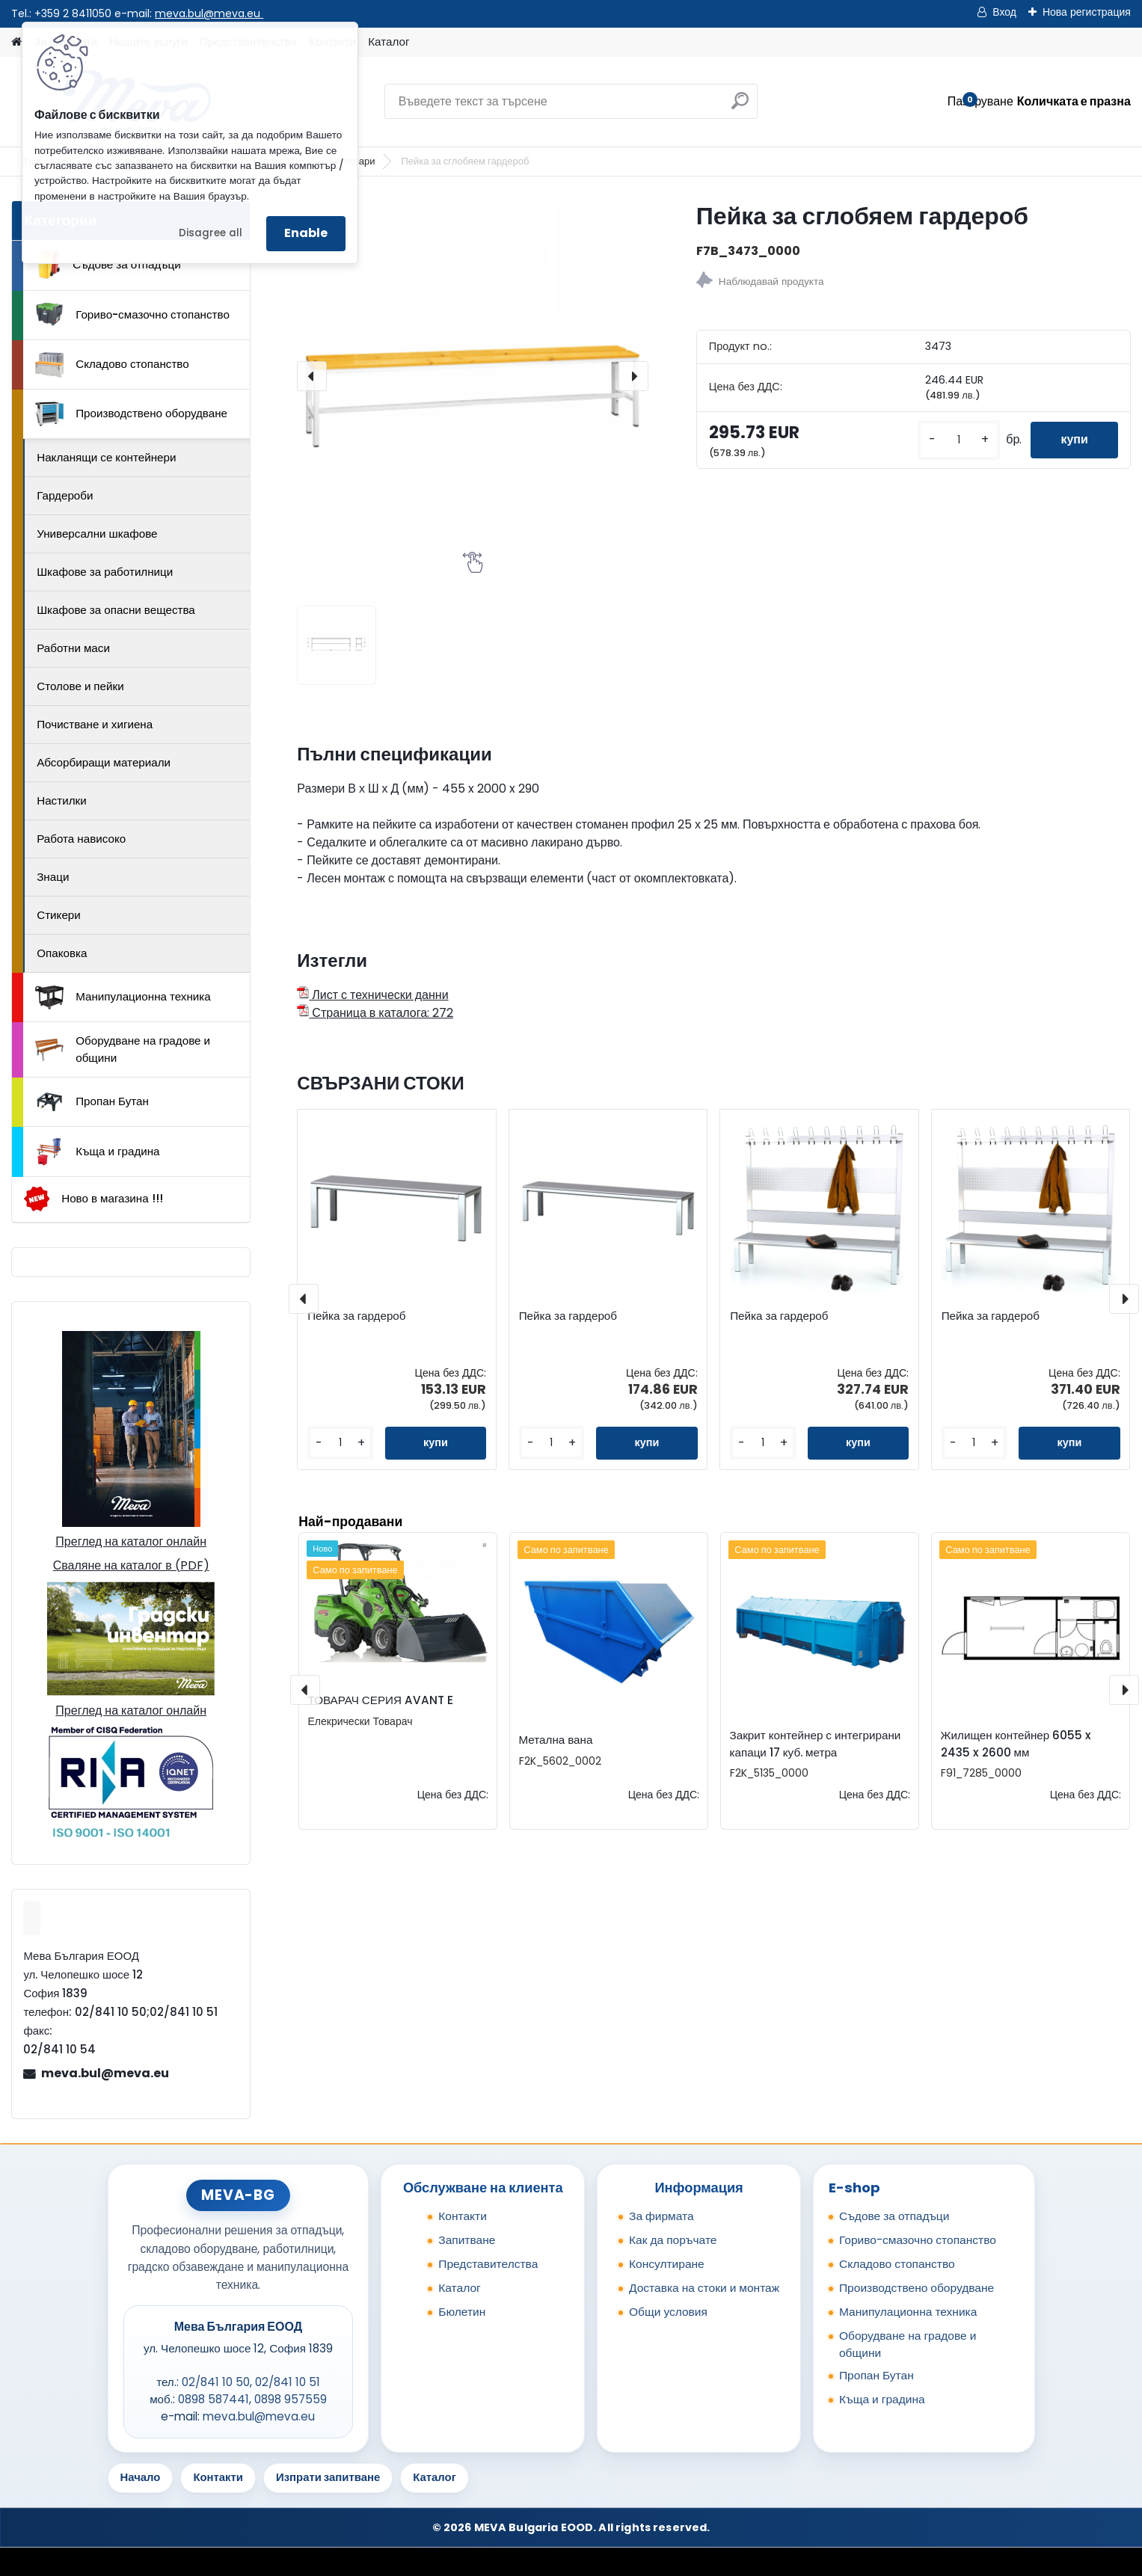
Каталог (388, 41)
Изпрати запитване (328, 2477)
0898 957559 (290, 2399)
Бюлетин (461, 2312)
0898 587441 (213, 2399)
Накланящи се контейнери (106, 457)
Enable (306, 233)
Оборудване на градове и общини (122, 1049)
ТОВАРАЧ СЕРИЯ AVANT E (380, 1700)
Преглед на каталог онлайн (130, 1541)
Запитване (466, 2240)
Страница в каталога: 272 (375, 1012)
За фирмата (661, 2216)
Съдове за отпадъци (107, 265)
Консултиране (666, 2264)
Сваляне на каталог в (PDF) (131, 1565)
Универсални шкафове (97, 533)
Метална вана (556, 1739)
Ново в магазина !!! (93, 1199)
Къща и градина (97, 1151)
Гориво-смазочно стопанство (132, 315)
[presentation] (312, 376)
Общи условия (668, 2312)
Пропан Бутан (92, 1102)
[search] (740, 106)
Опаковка (62, 953)
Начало (140, 2477)
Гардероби (65, 495)
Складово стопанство (112, 365)
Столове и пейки (80, 686)
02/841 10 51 (287, 2382)
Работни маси (73, 648)
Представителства (488, 2264)
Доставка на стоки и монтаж (704, 2288)
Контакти (462, 2216)
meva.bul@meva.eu (209, 13)
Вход (1004, 11)
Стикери (59, 915)
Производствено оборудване (131, 414)
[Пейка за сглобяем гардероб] (472, 376)
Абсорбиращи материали (104, 762)
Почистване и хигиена (95, 724)
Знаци (53, 877)
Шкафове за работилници (105, 572)
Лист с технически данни (372, 994)
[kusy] (959, 440)
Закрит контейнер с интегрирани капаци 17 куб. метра (815, 1743)
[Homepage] (16, 42)
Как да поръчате (672, 2240)
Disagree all (210, 233)
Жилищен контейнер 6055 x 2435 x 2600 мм (1016, 1743)
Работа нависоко (81, 838)
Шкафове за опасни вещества (116, 610)
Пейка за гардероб (356, 1316)
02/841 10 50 (216, 2382)
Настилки (61, 800)
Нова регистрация (1087, 11)
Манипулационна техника (123, 997)
